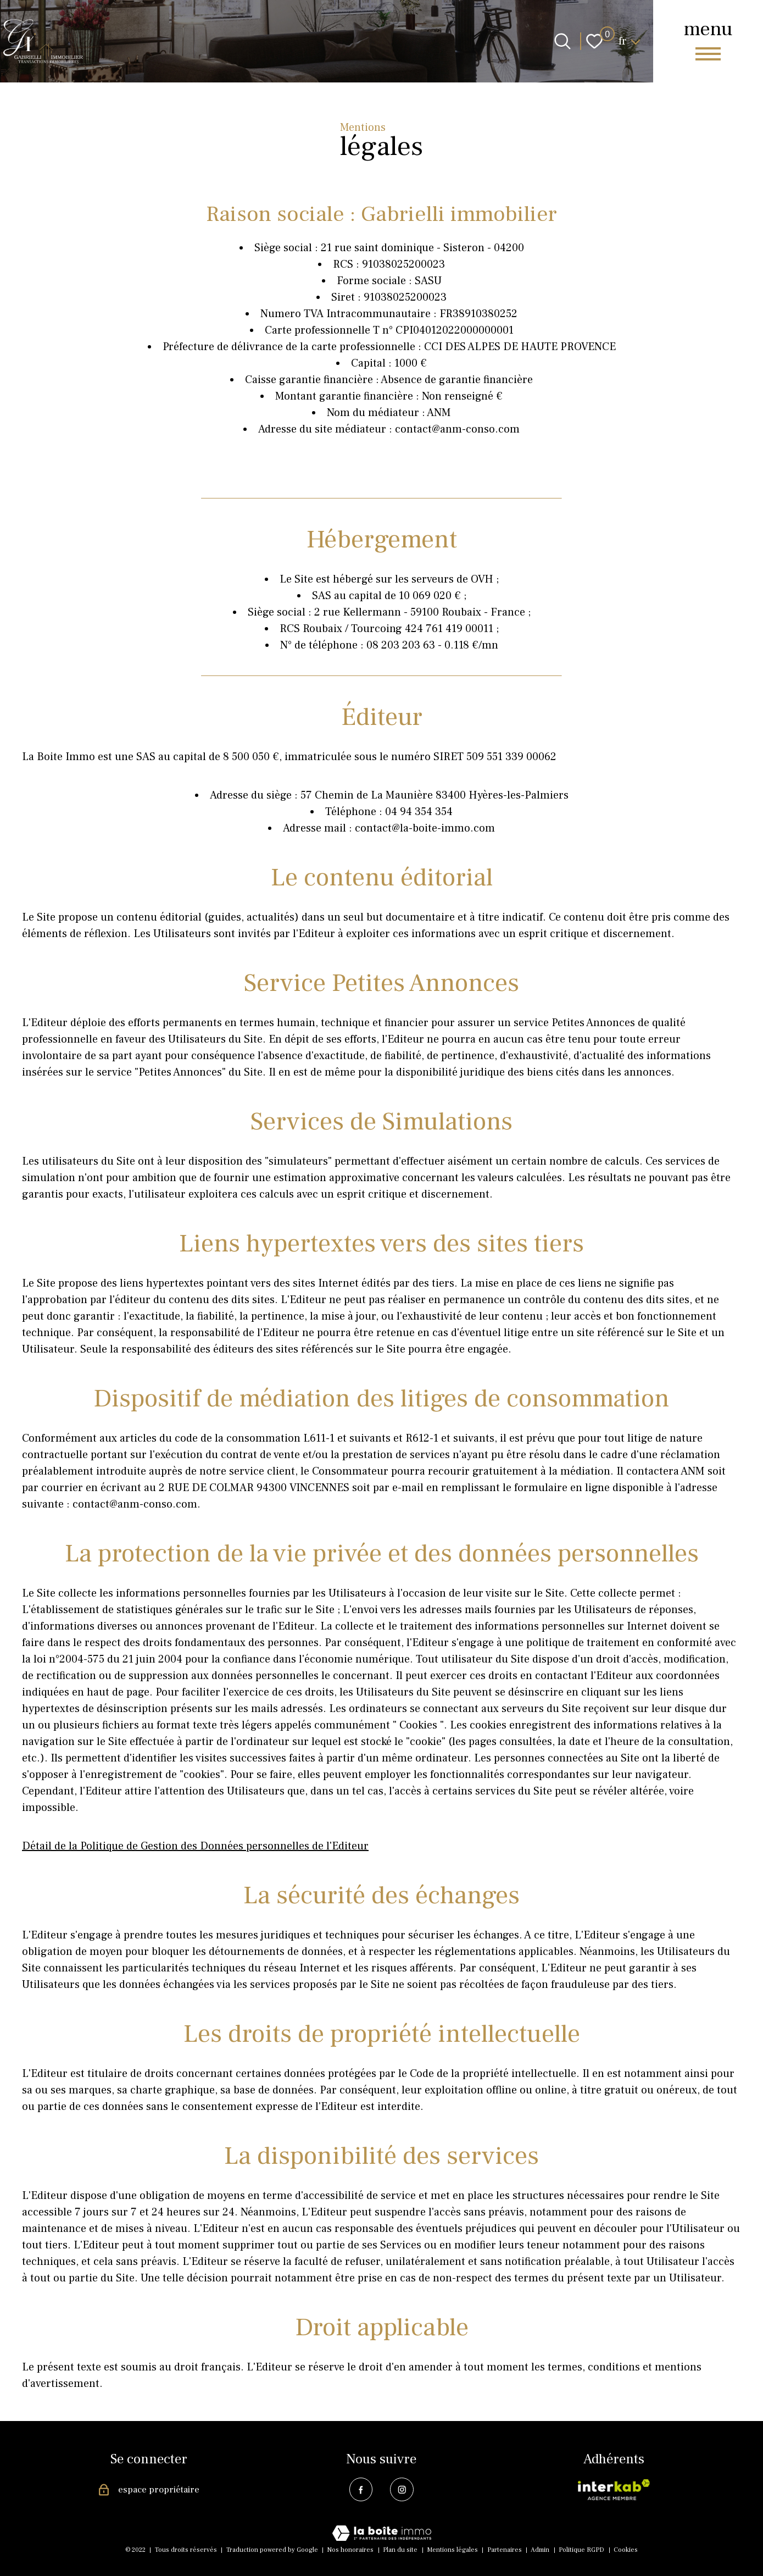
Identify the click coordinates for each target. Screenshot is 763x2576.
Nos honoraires (350, 2550)
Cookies (626, 2550)
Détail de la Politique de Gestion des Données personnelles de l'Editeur (195, 1846)
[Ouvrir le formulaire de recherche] (562, 41)
